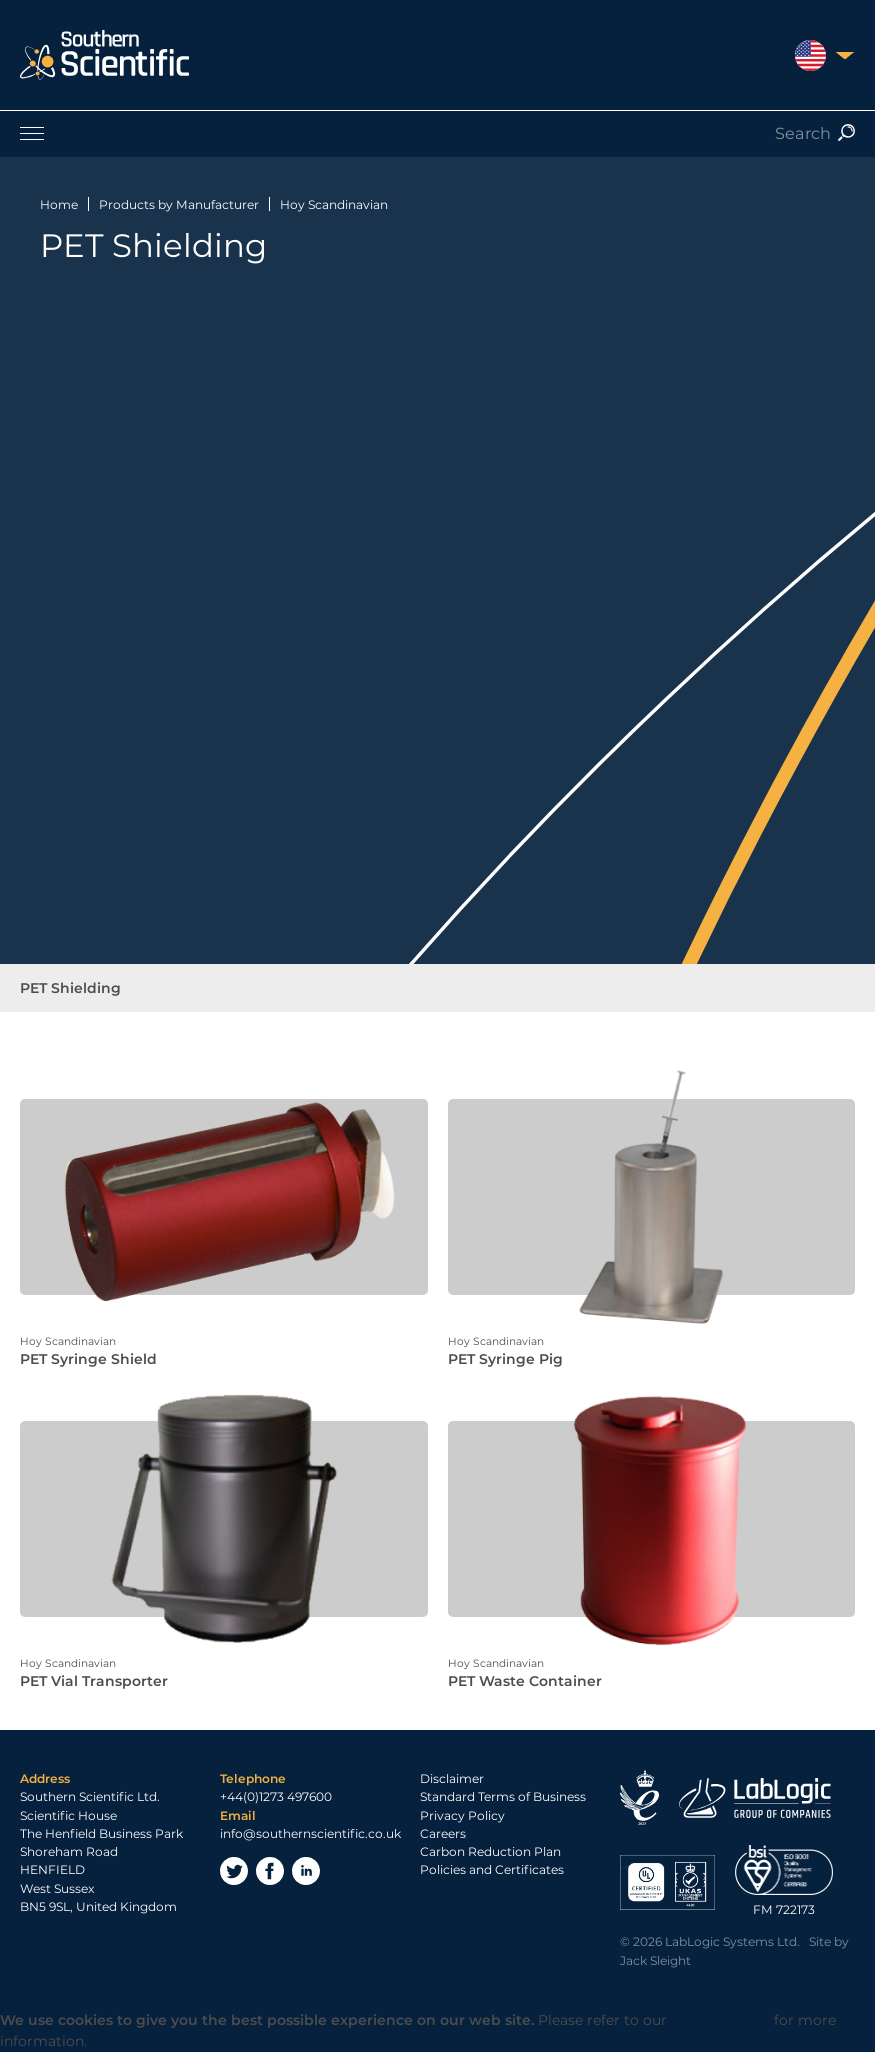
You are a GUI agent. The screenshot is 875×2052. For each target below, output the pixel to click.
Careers (443, 1833)
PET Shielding (70, 988)
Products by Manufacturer (179, 204)
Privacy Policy (462, 1815)
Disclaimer (452, 1778)
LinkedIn (306, 1871)
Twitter (234, 1871)
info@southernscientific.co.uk (310, 1833)
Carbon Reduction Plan (490, 1851)
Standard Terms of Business (503, 1796)
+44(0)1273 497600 (276, 1796)
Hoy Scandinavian (334, 204)
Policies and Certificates (492, 1869)
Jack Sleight (655, 1960)
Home (59, 204)
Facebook (270, 1871)
